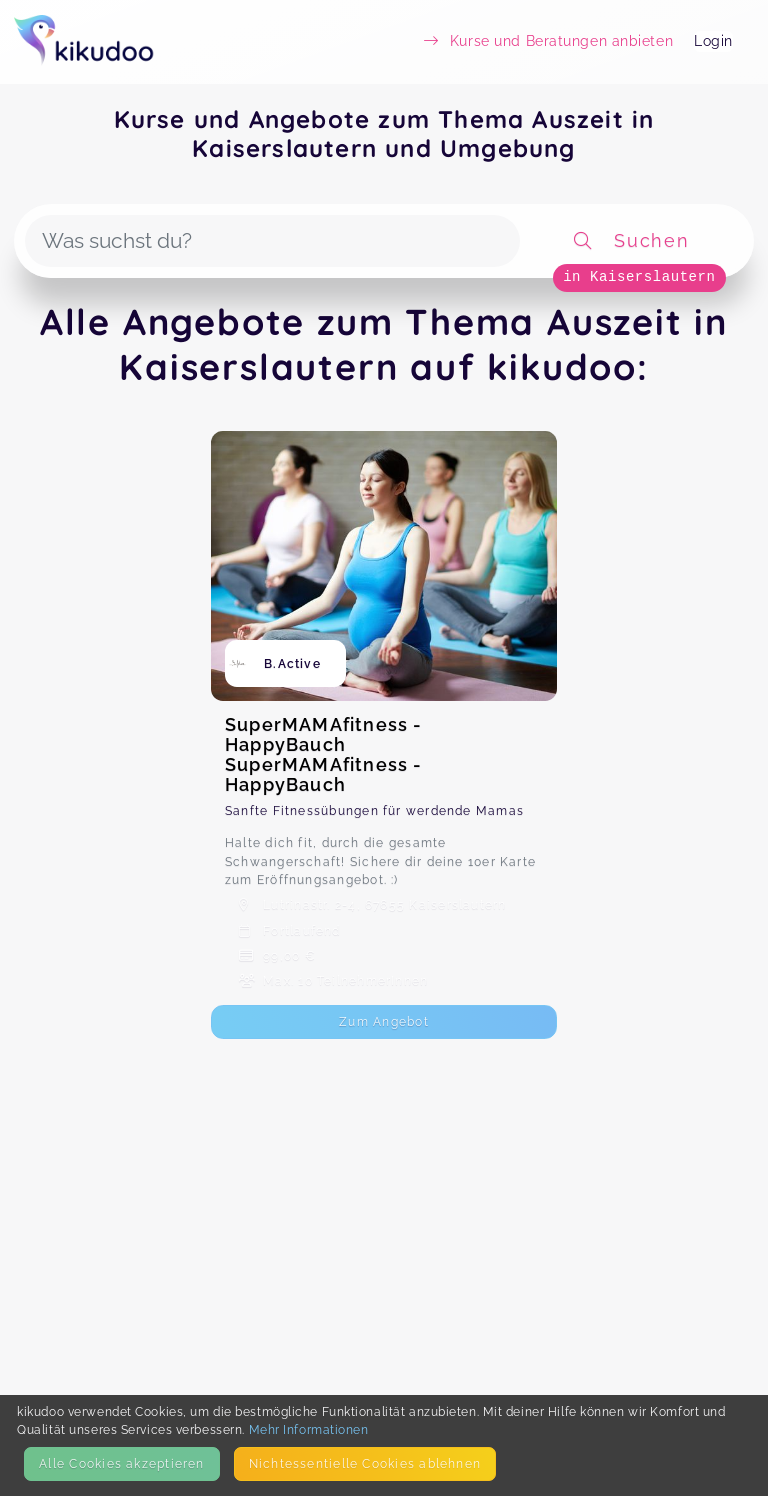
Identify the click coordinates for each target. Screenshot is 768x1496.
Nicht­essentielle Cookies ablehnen (365, 1463)
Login (713, 41)
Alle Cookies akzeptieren (121, 1463)
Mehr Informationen (309, 1429)
